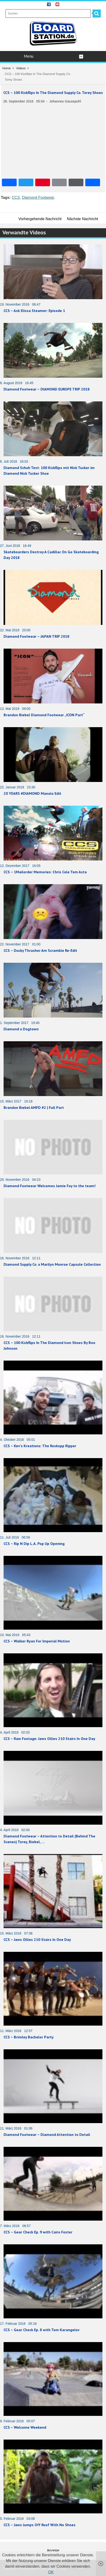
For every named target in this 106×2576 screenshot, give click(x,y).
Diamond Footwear (38, 197)
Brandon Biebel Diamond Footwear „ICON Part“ (44, 714)
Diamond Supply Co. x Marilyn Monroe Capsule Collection (52, 1264)
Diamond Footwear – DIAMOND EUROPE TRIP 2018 (47, 389)
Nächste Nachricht (82, 219)
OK (51, 2572)
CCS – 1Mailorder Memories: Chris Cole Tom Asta (45, 872)
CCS (16, 197)
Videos (21, 68)
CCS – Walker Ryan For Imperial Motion (37, 1641)
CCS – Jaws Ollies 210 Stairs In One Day (37, 1939)
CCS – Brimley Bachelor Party (29, 2037)
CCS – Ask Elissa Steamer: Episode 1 (34, 310)
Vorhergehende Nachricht (39, 219)
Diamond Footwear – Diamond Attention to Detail (47, 2134)
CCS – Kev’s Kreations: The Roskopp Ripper (40, 1445)
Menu (53, 56)
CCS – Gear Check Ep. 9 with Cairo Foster (38, 2232)
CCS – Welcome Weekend (25, 2427)
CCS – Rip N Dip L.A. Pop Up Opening (34, 1543)
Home (6, 68)
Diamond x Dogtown (21, 1029)
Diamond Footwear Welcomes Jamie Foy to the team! (50, 1185)
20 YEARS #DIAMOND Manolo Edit (32, 793)
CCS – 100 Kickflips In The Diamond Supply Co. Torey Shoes (53, 92)
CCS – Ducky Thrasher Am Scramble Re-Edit (40, 950)
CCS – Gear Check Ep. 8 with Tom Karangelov (42, 2329)
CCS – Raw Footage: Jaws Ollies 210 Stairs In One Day (49, 1738)
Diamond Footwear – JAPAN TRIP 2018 (36, 636)
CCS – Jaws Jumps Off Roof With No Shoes (40, 2524)
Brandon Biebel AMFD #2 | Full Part (34, 1107)
